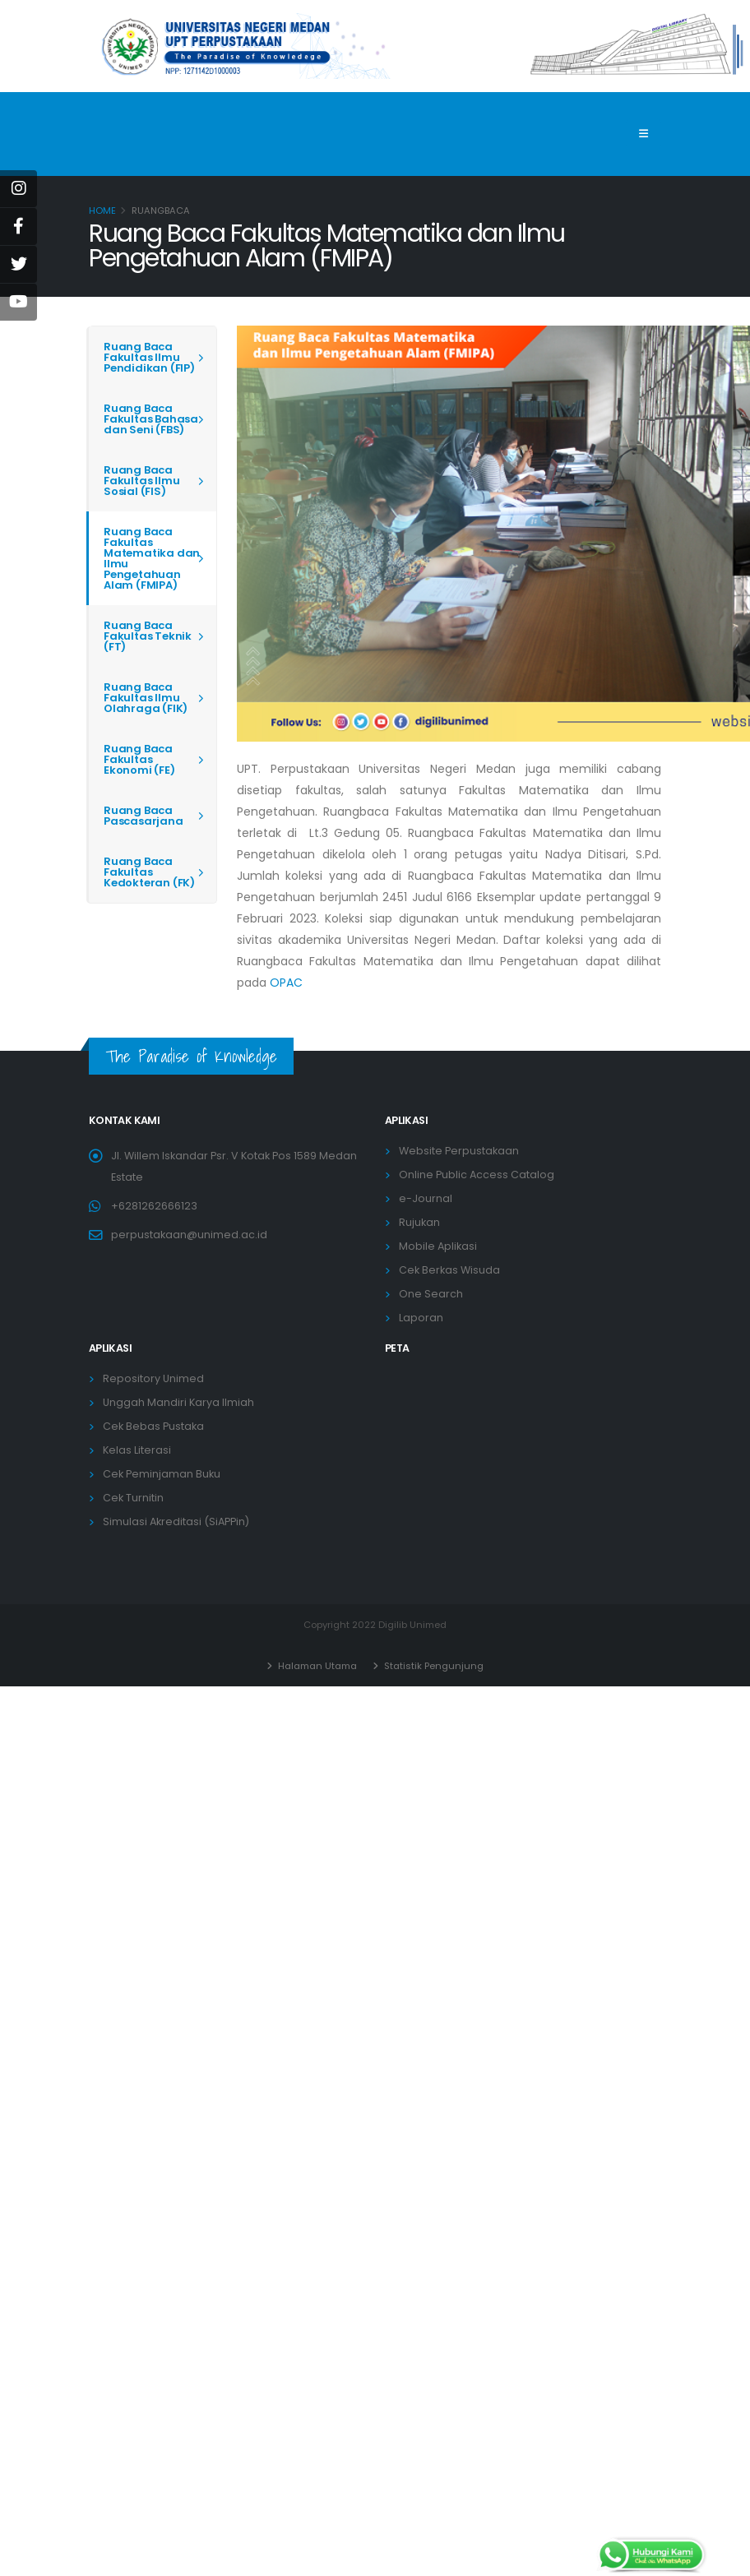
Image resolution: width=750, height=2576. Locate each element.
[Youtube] (18, 302)
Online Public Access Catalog (476, 1175)
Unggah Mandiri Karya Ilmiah (178, 1402)
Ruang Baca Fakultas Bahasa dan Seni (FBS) (151, 418)
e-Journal (425, 1198)
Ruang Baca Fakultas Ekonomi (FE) (139, 759)
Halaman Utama (316, 1665)
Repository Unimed (153, 1378)
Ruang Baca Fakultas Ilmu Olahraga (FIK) (146, 697)
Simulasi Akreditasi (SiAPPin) (176, 1521)
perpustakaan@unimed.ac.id (189, 1235)
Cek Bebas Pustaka (153, 1426)
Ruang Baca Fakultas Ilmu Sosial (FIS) (141, 480)
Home (102, 210)
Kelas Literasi (137, 1450)
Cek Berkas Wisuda (449, 1270)
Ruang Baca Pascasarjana (143, 815)
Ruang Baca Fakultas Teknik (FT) (148, 635)
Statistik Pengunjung (433, 1665)
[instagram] (18, 188)
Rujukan (419, 1222)
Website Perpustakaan (459, 1151)
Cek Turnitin (133, 1498)
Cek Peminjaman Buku (161, 1474)
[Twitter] (18, 264)
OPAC (286, 982)
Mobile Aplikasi (438, 1246)
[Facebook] (18, 226)
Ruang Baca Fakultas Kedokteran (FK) (149, 871)
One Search (431, 1294)
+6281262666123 (154, 1206)
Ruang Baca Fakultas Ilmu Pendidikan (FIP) (149, 357)
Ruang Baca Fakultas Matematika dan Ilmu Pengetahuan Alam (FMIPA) (152, 558)
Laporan (421, 1318)
